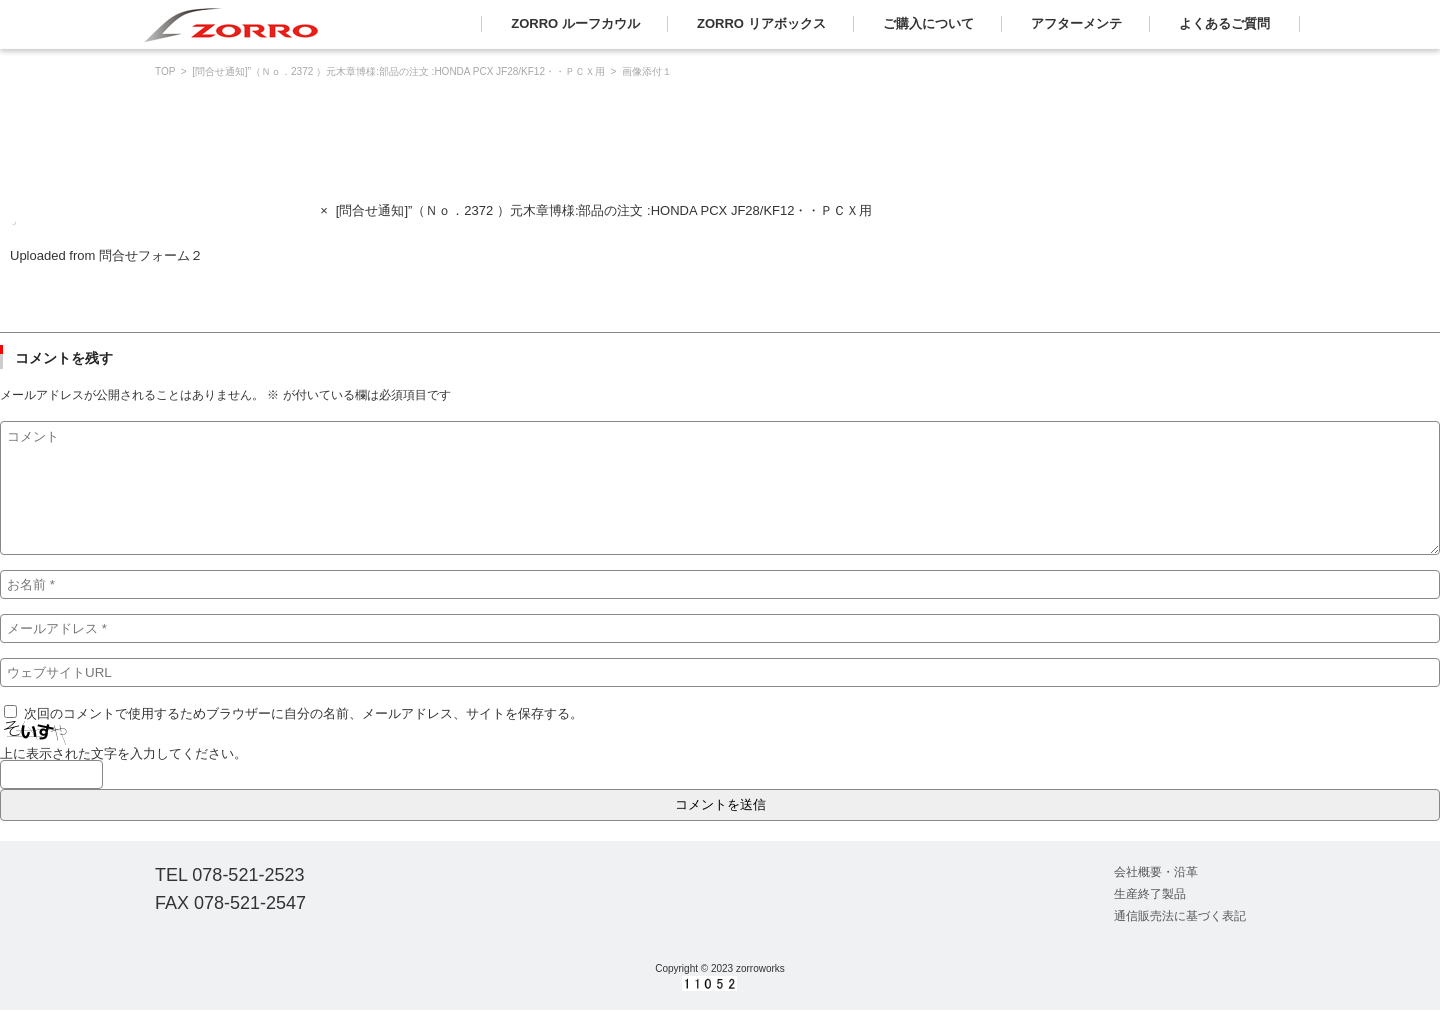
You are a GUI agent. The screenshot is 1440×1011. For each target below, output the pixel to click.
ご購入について (928, 23)
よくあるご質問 (1224, 23)
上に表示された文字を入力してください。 (123, 753)
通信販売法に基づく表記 (1180, 916)
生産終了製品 (1150, 894)
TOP (165, 71)
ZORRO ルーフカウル (575, 23)
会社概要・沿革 (1156, 872)
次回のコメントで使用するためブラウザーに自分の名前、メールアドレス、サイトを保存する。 (303, 713)
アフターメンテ (1076, 23)
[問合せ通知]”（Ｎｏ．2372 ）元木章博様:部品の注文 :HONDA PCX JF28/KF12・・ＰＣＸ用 (398, 71)
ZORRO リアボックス (761, 23)
